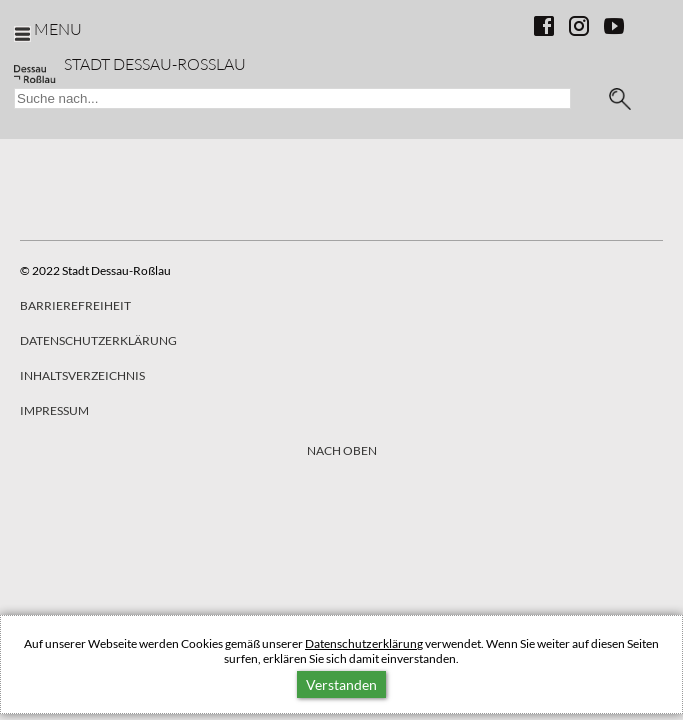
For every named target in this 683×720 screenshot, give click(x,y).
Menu (58, 28)
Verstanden (341, 684)
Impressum (54, 410)
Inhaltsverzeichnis (82, 375)
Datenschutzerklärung (364, 643)
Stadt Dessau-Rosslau (155, 63)
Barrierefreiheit (75, 305)
